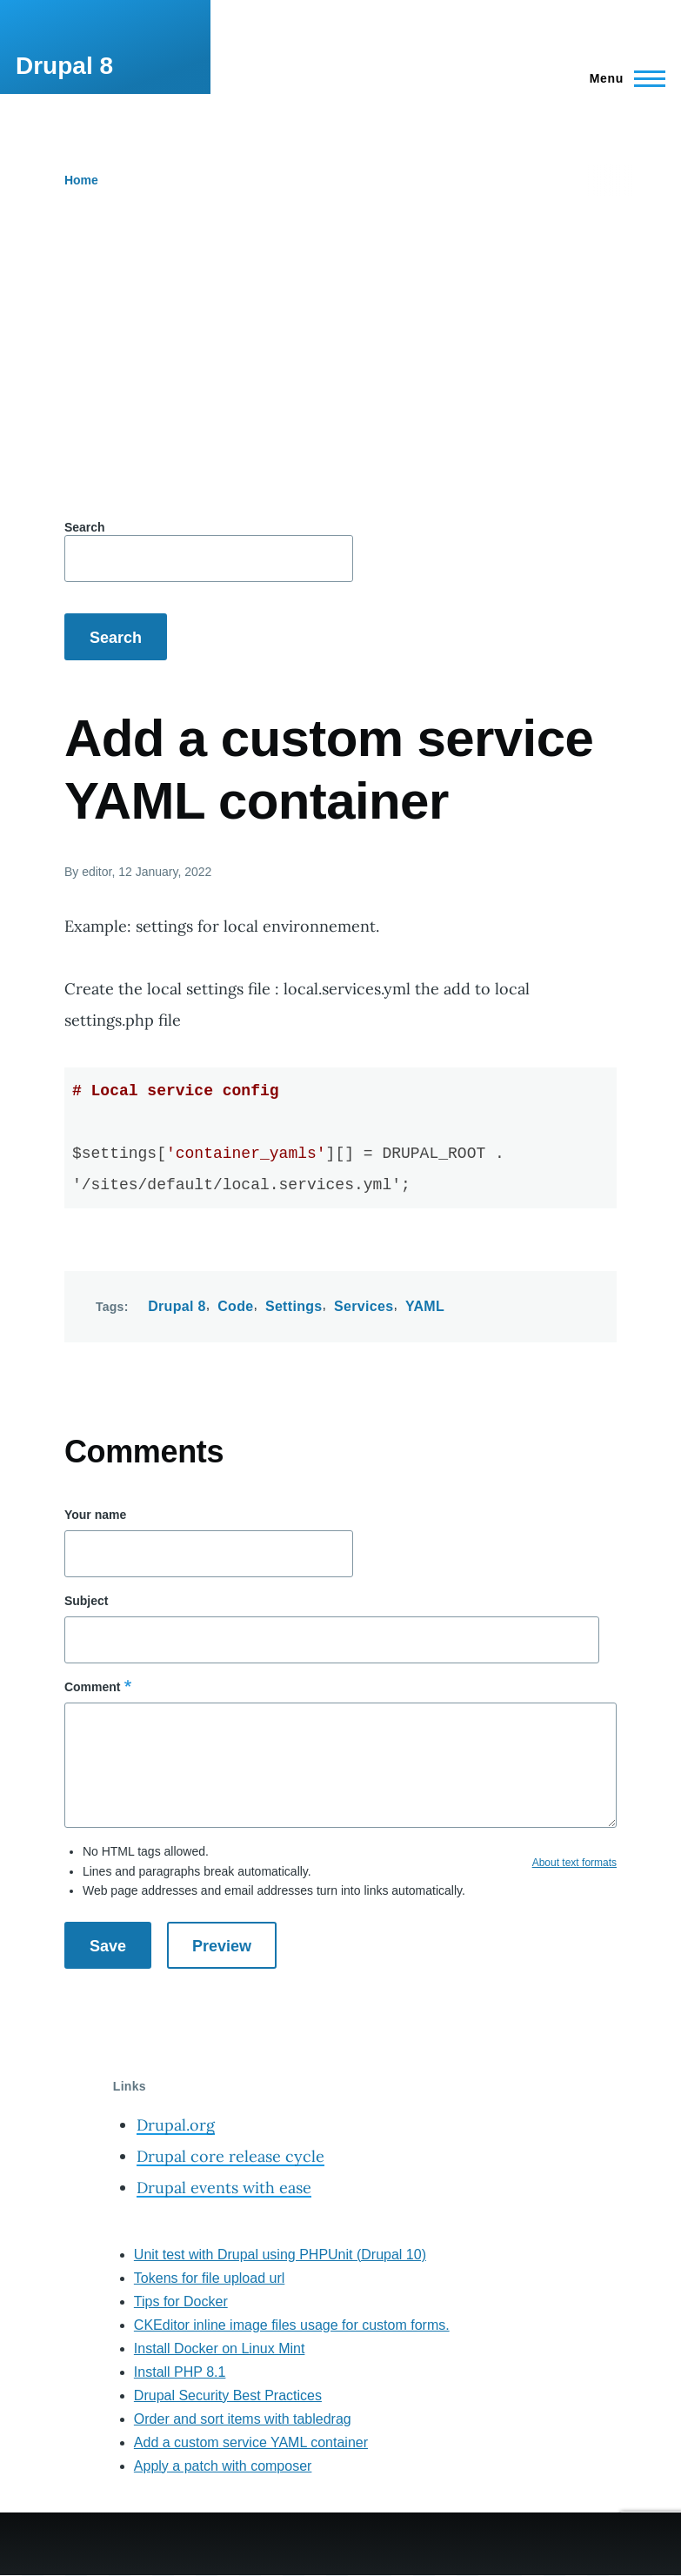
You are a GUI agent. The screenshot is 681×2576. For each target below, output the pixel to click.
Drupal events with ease (224, 2188)
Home (81, 180)
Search (84, 527)
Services (363, 1306)
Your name (95, 1515)
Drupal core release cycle (230, 2156)
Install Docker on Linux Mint (219, 2348)
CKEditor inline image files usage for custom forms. (292, 2325)
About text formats (574, 1863)
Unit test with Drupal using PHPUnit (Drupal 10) (280, 2254)
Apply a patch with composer (223, 2466)
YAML (424, 1306)
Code (235, 1306)
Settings (294, 1306)
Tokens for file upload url (209, 2278)
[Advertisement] (340, 365)
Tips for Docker (181, 2301)
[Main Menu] (622, 78)
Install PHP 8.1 (180, 2372)
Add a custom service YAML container (251, 2442)
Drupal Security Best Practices (228, 2395)
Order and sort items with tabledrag (242, 2419)
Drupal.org (176, 2125)
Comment (92, 1687)
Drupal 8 (64, 65)
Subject (86, 1601)
